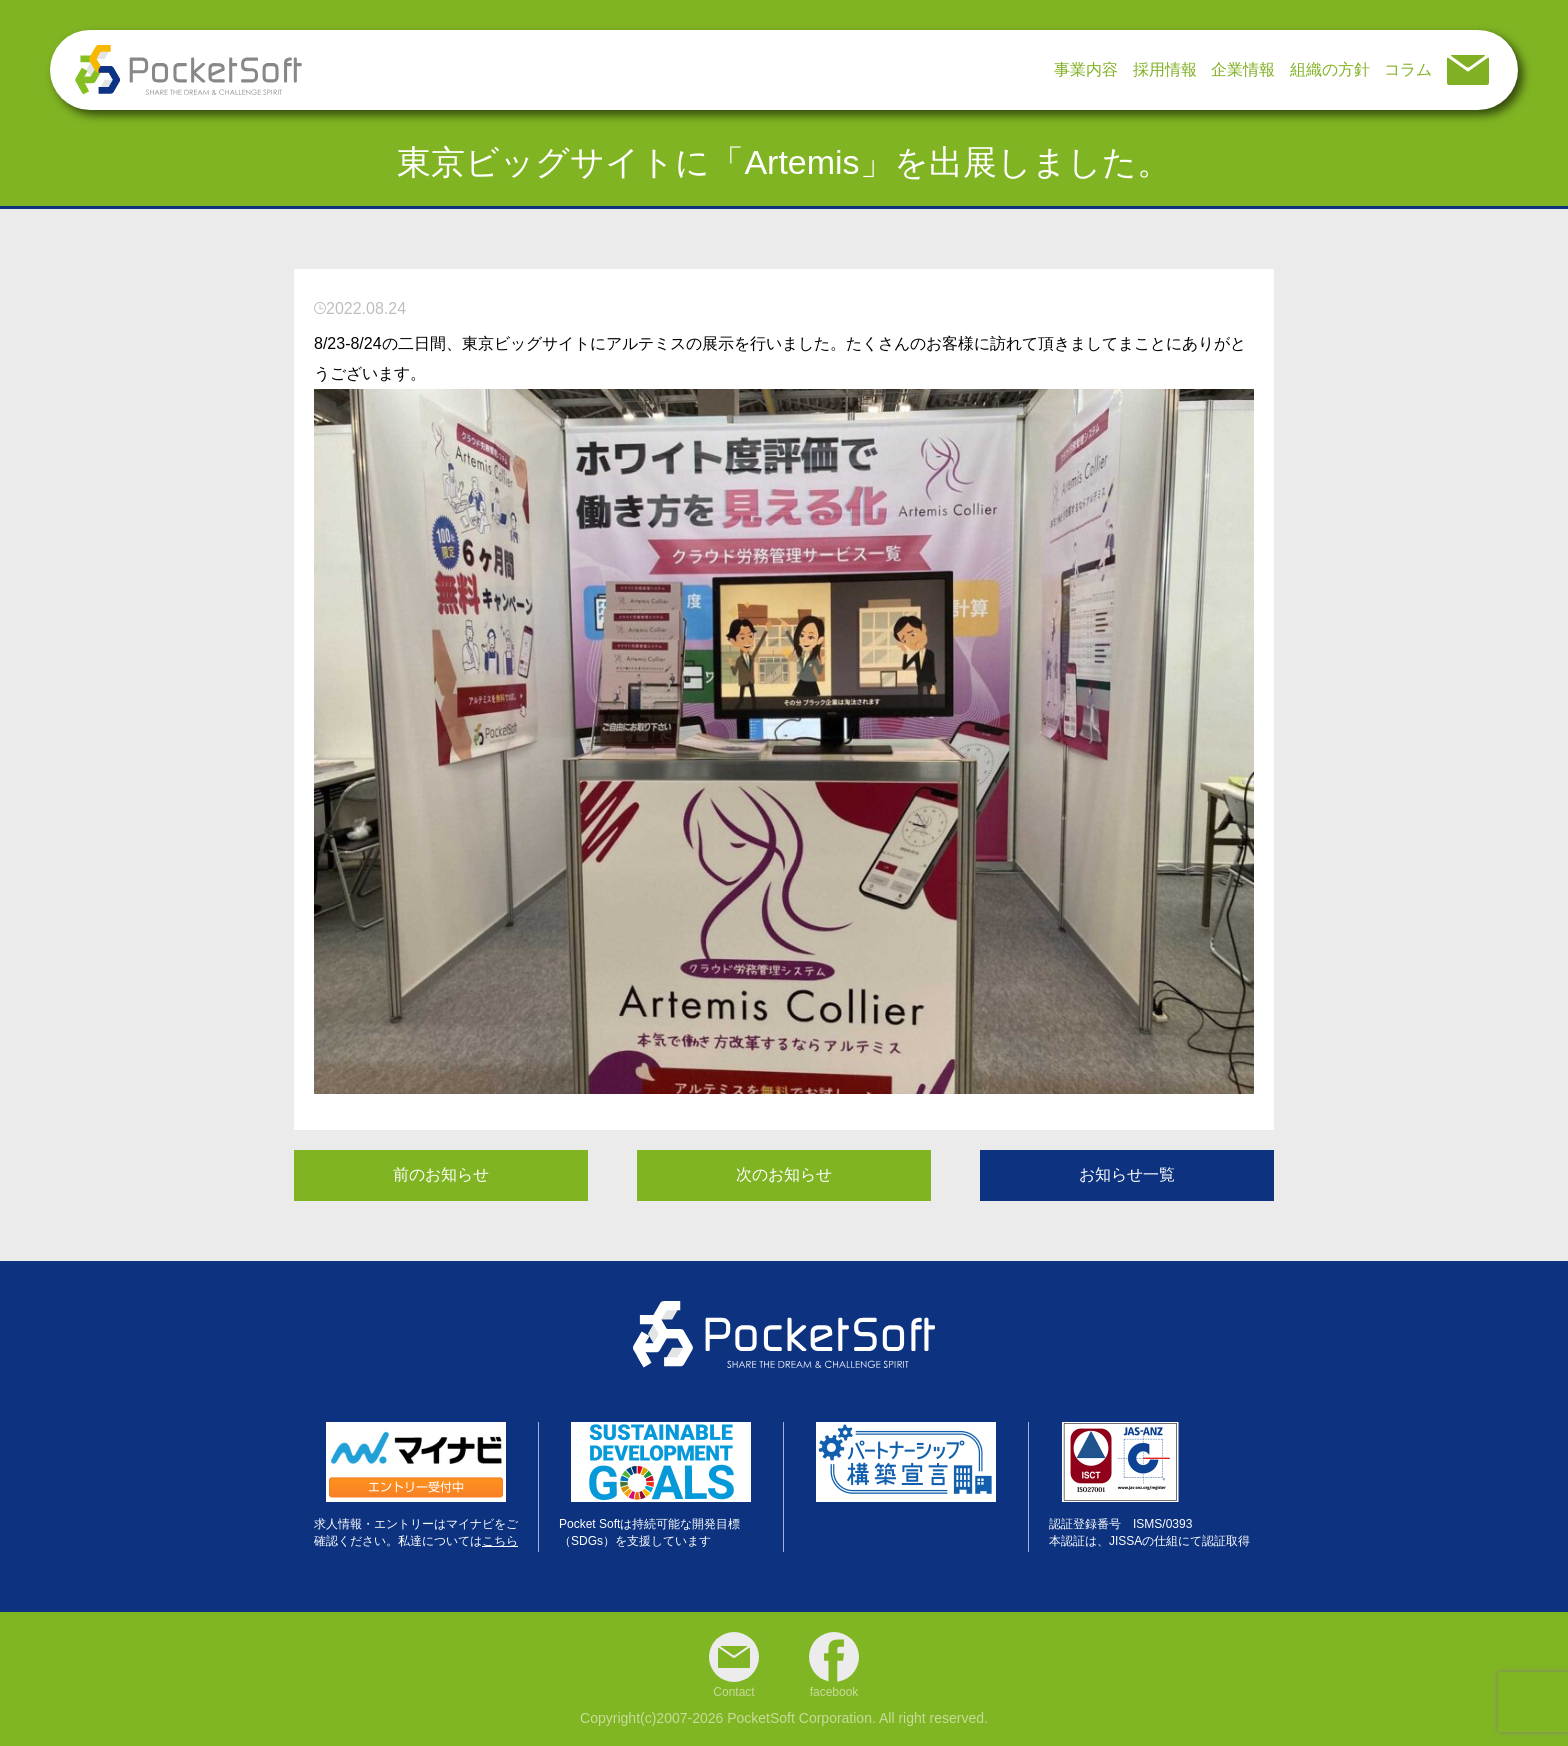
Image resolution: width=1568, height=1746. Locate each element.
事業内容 (1086, 69)
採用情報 (1165, 69)
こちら (500, 1541)
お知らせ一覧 (1127, 1174)
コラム (1408, 69)
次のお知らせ (784, 1174)
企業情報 (1243, 69)
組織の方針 (1330, 69)
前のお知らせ (441, 1174)
